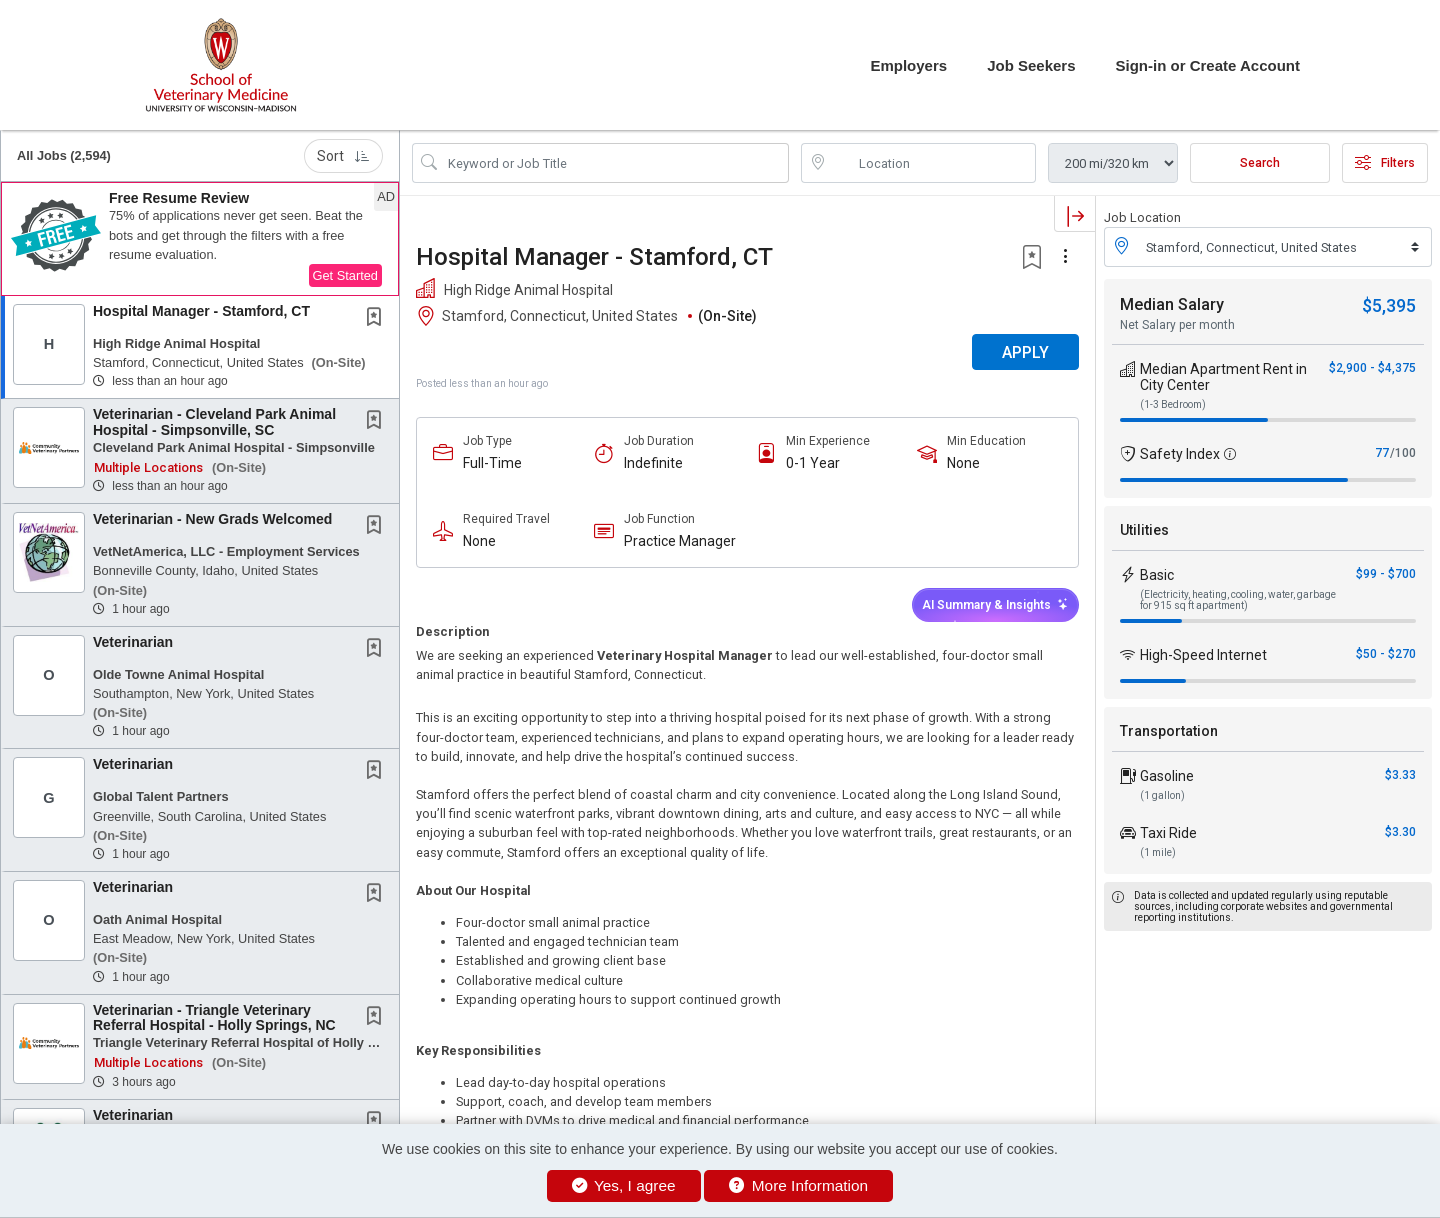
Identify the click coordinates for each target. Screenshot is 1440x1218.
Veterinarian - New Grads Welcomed (212, 519)
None (963, 463)
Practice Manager (680, 541)
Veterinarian (133, 642)
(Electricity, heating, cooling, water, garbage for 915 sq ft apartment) (1238, 600)
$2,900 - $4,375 (1372, 368)
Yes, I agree (624, 1185)
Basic (1157, 575)
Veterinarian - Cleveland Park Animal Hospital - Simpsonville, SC (214, 421)
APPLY (1025, 352)
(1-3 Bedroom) (1173, 404)
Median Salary (1172, 304)
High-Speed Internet (1203, 655)
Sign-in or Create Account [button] (1208, 65)
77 (1382, 453)
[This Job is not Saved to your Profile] (378, 319)
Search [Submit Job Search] (1260, 163)
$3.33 (1400, 775)
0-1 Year (813, 463)
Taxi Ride (1168, 833)
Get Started (345, 275)
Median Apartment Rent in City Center (1223, 377)
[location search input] (932, 163)
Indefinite (653, 463)
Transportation (1169, 731)
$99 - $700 (1386, 574)
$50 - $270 (1386, 654)
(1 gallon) (1162, 795)
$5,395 (1389, 305)
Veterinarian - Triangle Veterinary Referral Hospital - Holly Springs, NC (214, 1017)
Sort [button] (343, 156)
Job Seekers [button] (1031, 65)
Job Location (1142, 217)
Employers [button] (908, 65)
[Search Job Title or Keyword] (614, 163)
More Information (798, 1185)
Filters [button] (1385, 163)
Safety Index (1180, 454)
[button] (200, 239)
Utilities (1144, 530)
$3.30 (1400, 832)
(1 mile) (1158, 852)
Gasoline (1167, 776)
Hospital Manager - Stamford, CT (201, 311)
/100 (1403, 453)
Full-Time (492, 463)
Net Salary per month (1177, 325)
